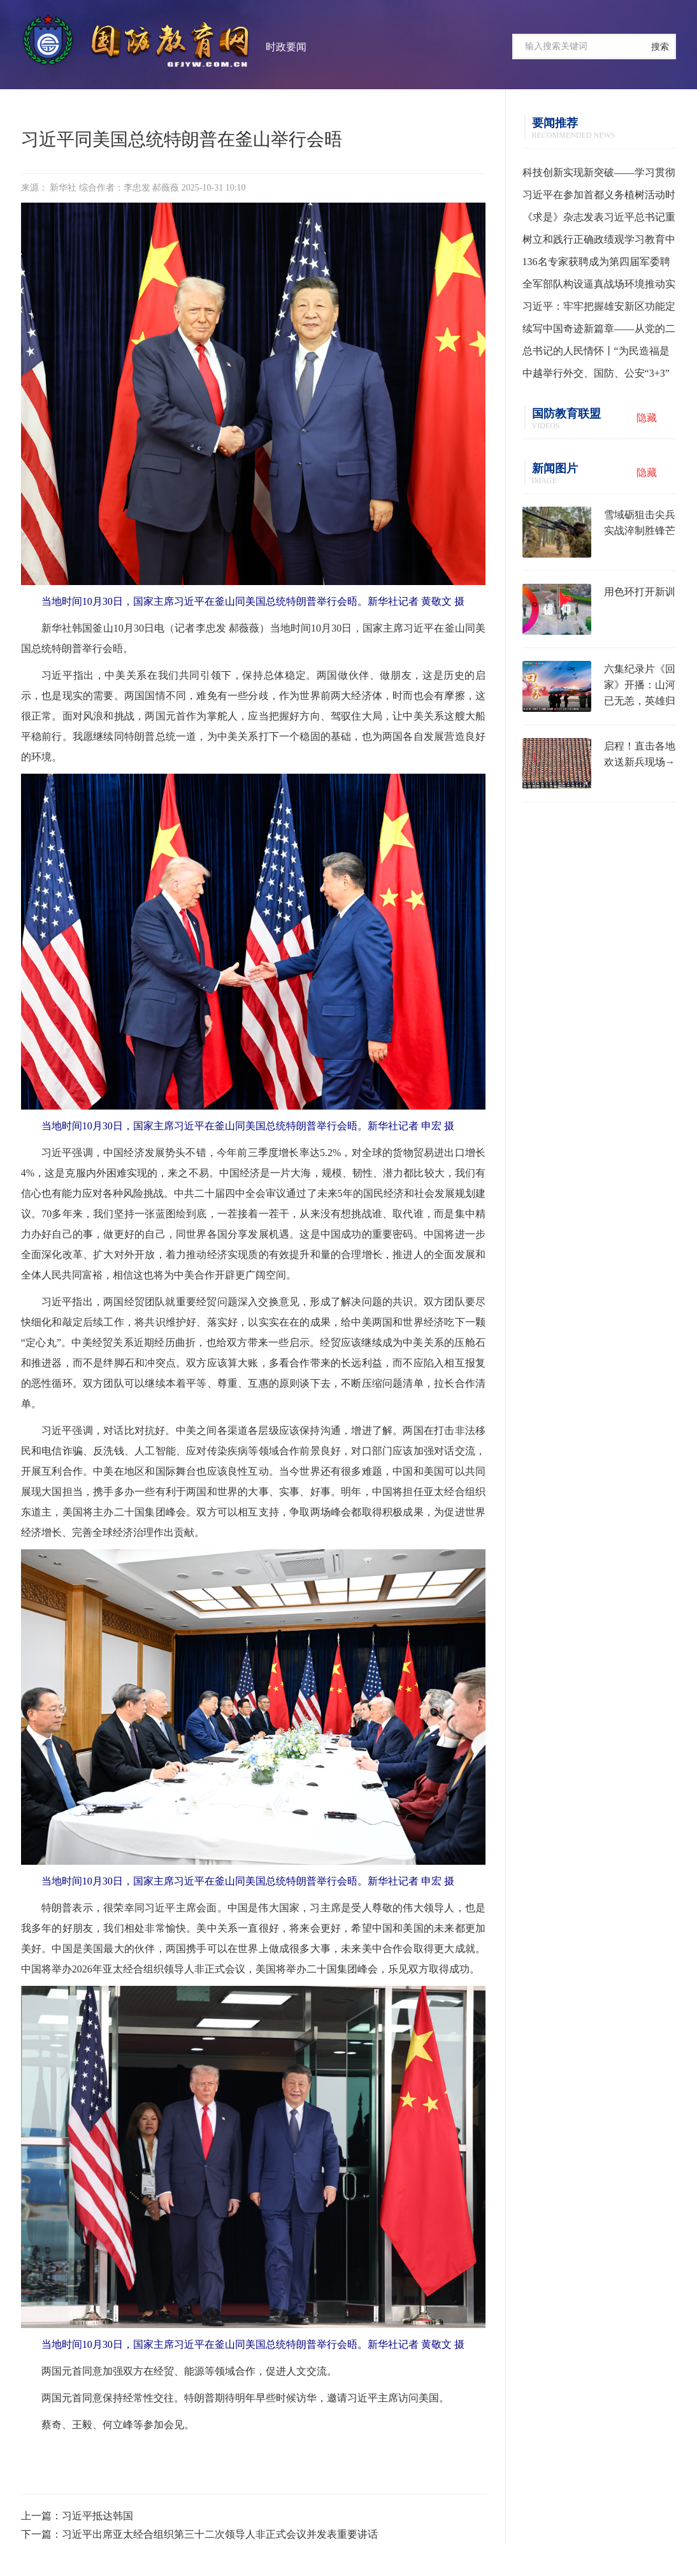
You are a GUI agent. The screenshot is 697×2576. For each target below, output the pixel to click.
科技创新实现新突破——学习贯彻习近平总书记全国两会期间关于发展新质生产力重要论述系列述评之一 (598, 175)
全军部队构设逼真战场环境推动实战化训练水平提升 (598, 287)
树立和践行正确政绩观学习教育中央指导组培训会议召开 (598, 242)
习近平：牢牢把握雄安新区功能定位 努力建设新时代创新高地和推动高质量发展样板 (598, 309)
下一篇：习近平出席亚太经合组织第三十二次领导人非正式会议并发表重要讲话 (199, 2534)
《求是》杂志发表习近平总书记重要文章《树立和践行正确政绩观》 (598, 220)
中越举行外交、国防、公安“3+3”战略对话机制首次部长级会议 (596, 376)
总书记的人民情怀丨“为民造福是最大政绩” (596, 353)
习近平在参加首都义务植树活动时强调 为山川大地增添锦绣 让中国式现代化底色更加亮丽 (598, 197)
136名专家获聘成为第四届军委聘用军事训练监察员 (596, 264)
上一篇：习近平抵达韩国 (77, 2515)
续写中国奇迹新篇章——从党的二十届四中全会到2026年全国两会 (598, 331)
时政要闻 (286, 46)
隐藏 (646, 417)
